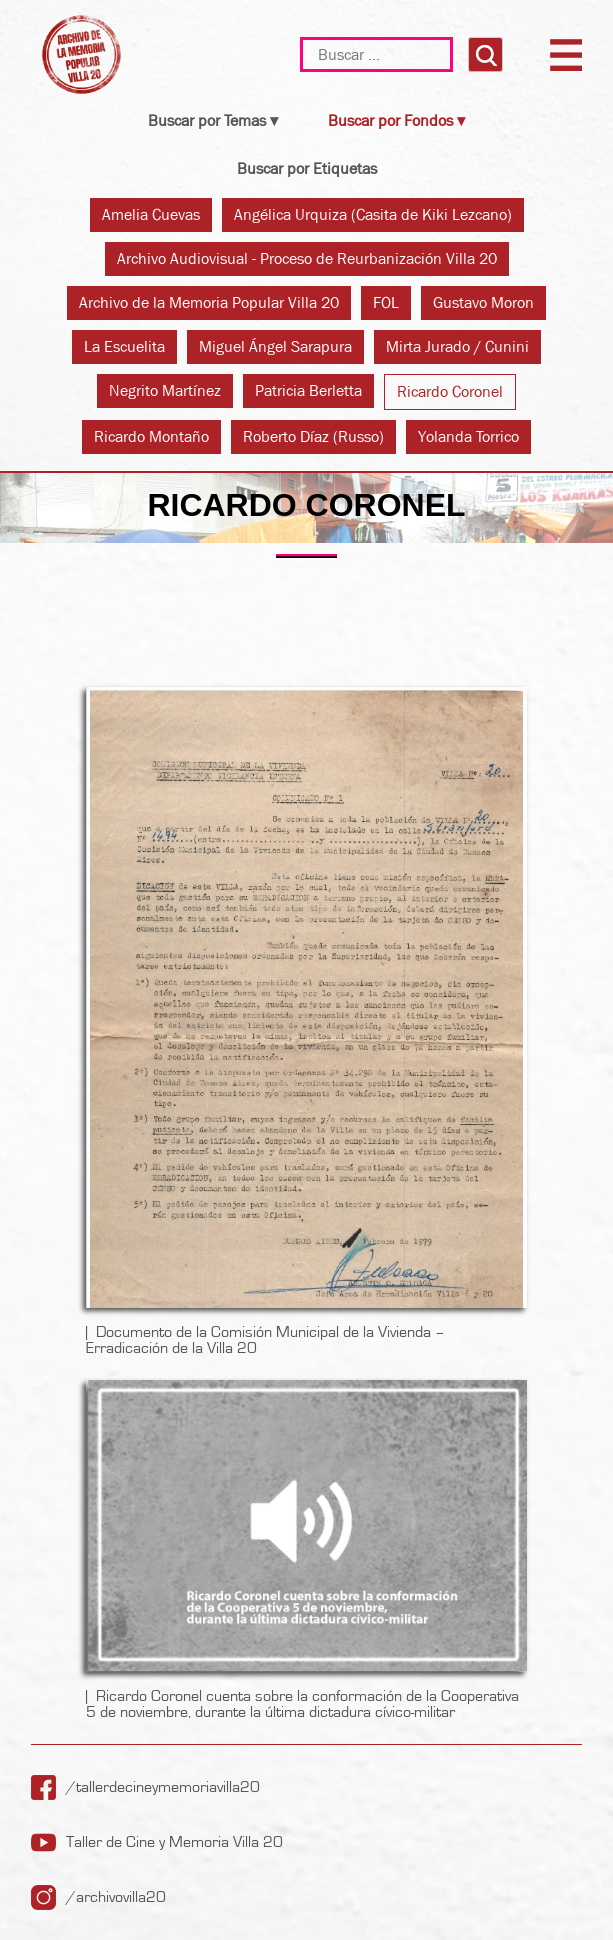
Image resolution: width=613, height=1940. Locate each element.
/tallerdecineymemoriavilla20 (163, 1787)
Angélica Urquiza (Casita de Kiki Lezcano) (373, 214)
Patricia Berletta (308, 390)
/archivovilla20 (116, 1897)
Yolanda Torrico (468, 436)
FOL (386, 302)
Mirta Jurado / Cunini (457, 346)
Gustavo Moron (483, 302)
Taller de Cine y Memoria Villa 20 (174, 1842)
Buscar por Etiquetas (307, 168)
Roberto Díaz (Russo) (313, 436)
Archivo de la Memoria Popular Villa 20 (209, 302)
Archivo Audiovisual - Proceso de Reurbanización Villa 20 (307, 258)
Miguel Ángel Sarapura (275, 346)
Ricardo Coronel (450, 391)
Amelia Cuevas (151, 214)
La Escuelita (124, 346)
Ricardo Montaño (151, 436)
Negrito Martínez (165, 390)
